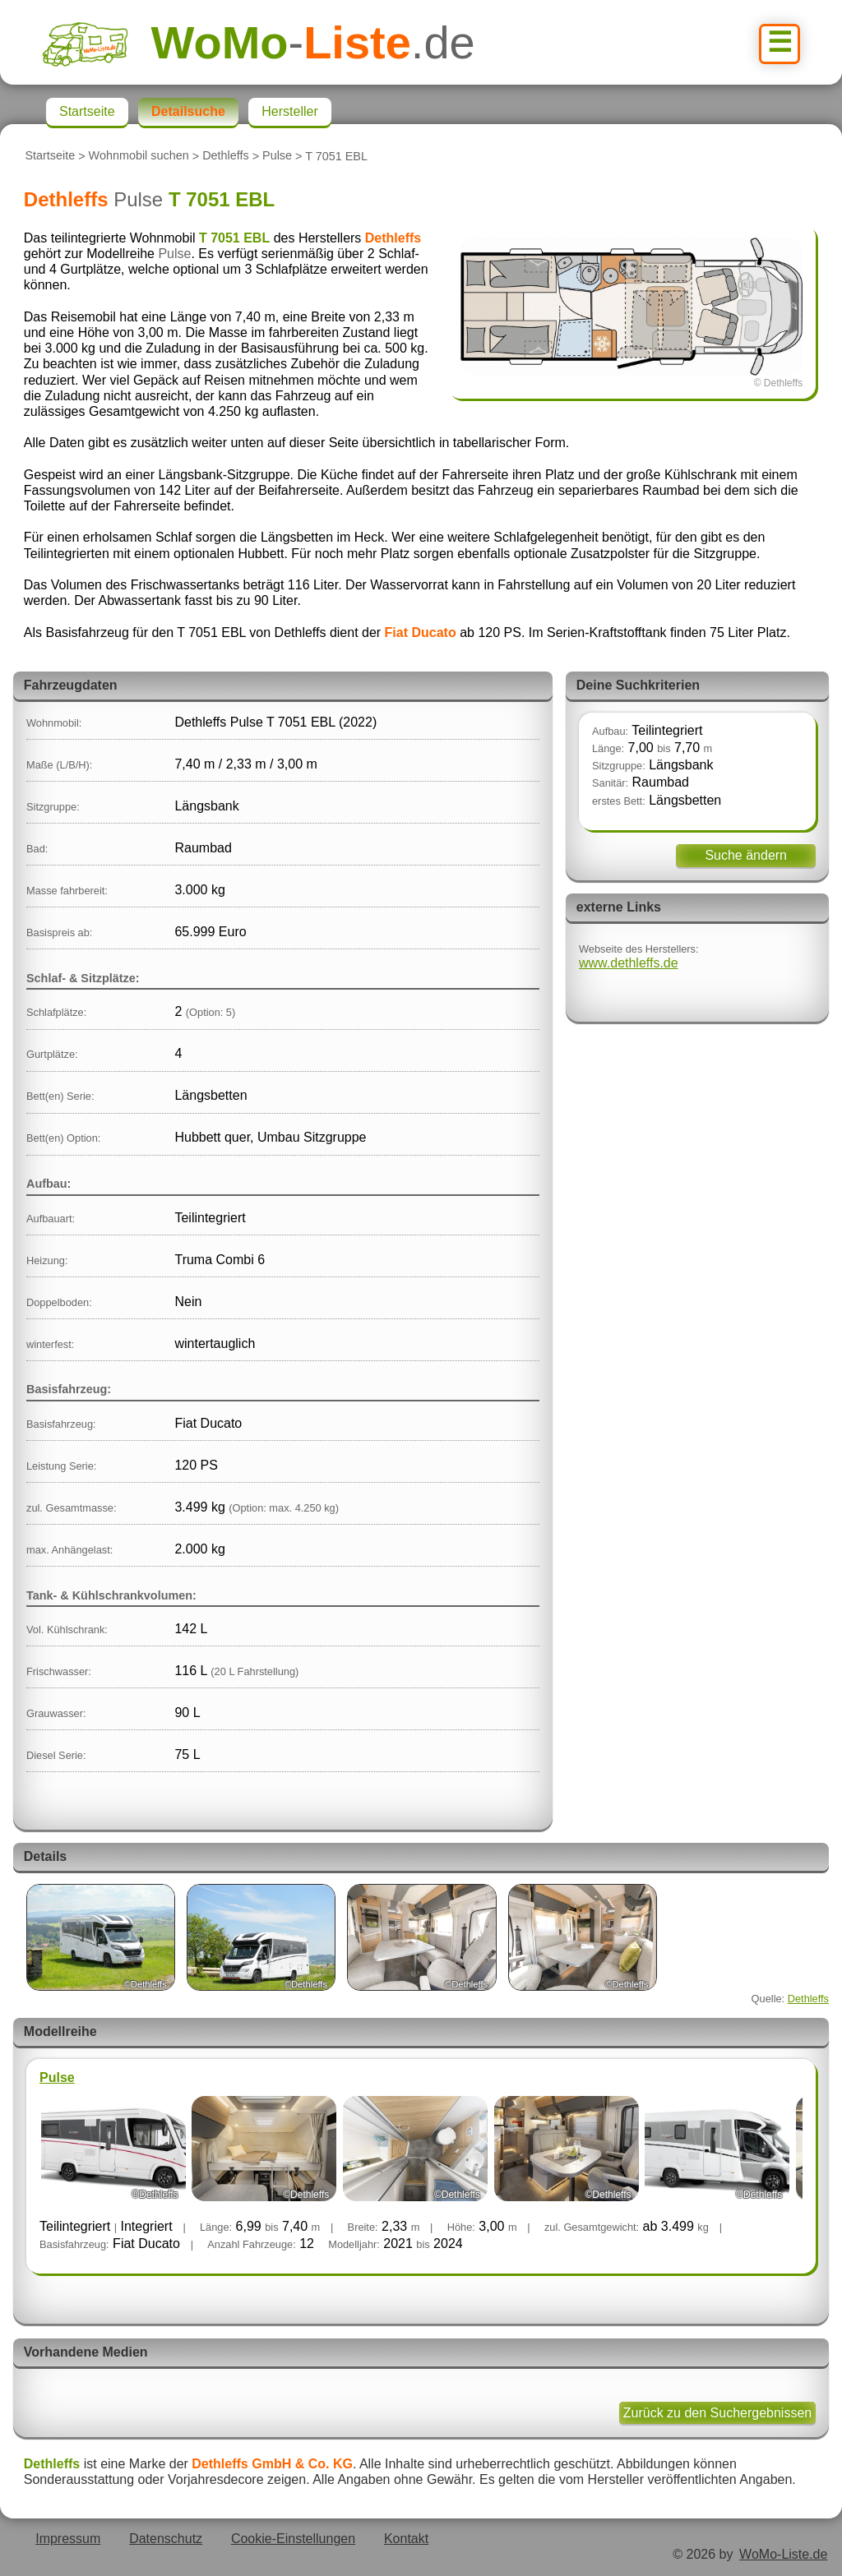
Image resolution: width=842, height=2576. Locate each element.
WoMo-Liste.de (783, 2554)
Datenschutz (165, 2539)
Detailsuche (188, 111)
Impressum (67, 2539)
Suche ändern (746, 855)
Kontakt (406, 2539)
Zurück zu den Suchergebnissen (717, 2413)
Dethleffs (225, 156)
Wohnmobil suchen (139, 156)
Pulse (277, 156)
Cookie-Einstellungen (293, 2539)
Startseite (50, 156)
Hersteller (289, 111)
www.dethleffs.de (628, 963)
